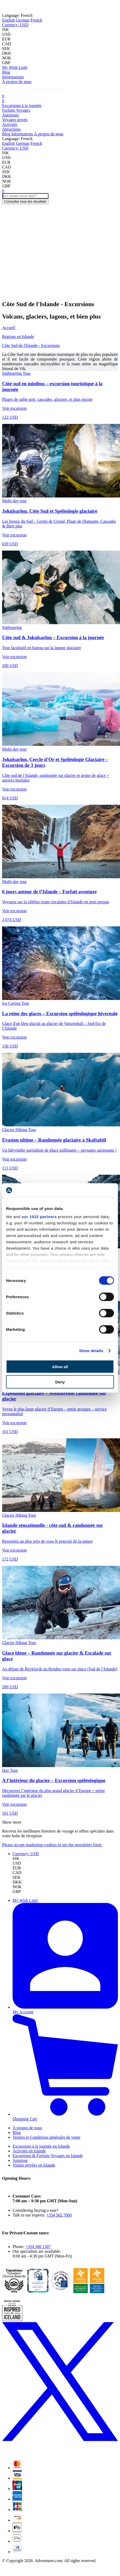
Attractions (11, 129)
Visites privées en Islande (34, 2165)
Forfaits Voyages (16, 110)
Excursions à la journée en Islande (41, 2146)
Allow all (60, 1366)
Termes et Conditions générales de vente (46, 2137)
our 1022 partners (39, 1216)
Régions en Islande (18, 336)
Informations (13, 77)
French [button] (17, 15)
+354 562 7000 (59, 2215)
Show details (91, 1350)
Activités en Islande (29, 2151)
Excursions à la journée (21, 105)
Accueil (8, 327)
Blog (6, 72)
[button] (15, 25)
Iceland (73, 6)
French (36, 20)
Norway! (94, 6)
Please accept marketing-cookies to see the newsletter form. (52, 1845)
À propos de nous (16, 81)
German (23, 20)
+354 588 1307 (38, 2246)
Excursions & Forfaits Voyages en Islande (48, 2155)
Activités (9, 124)
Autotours (10, 115)
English (8, 20)
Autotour (20, 2160)
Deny (60, 1382)
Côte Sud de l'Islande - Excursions (31, 345)
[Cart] (3, 96)
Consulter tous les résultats (25, 201)
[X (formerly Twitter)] (60, 2453)
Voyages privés (15, 119)
